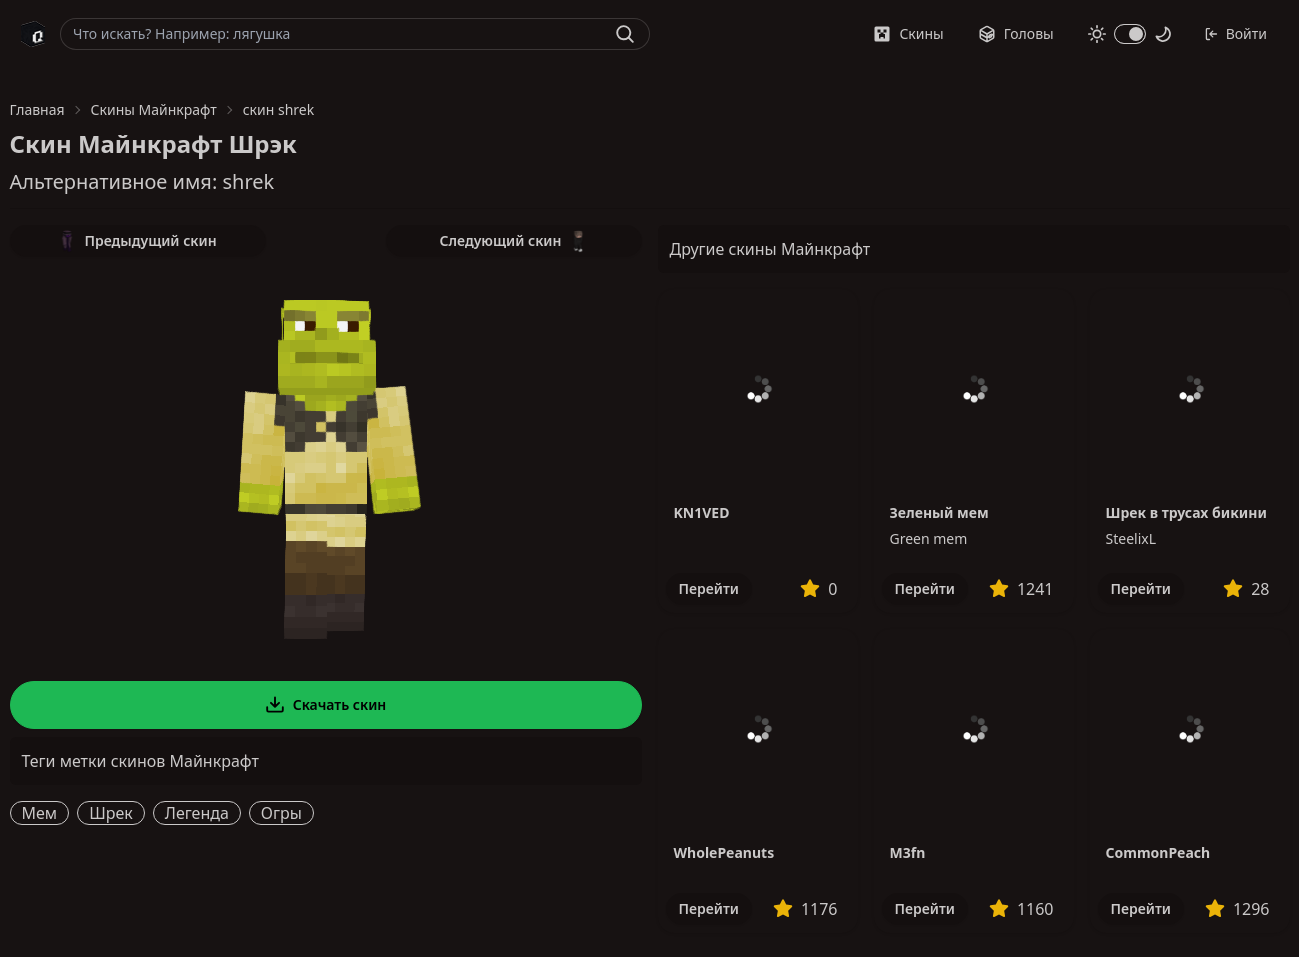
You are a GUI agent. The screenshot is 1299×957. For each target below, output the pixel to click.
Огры (281, 813)
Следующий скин (514, 241)
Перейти (709, 588)
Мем (40, 813)
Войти (1235, 33)
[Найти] (625, 34)
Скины (908, 33)
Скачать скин (326, 705)
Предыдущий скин (137, 241)
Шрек (111, 813)
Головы (1016, 33)
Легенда (197, 813)
